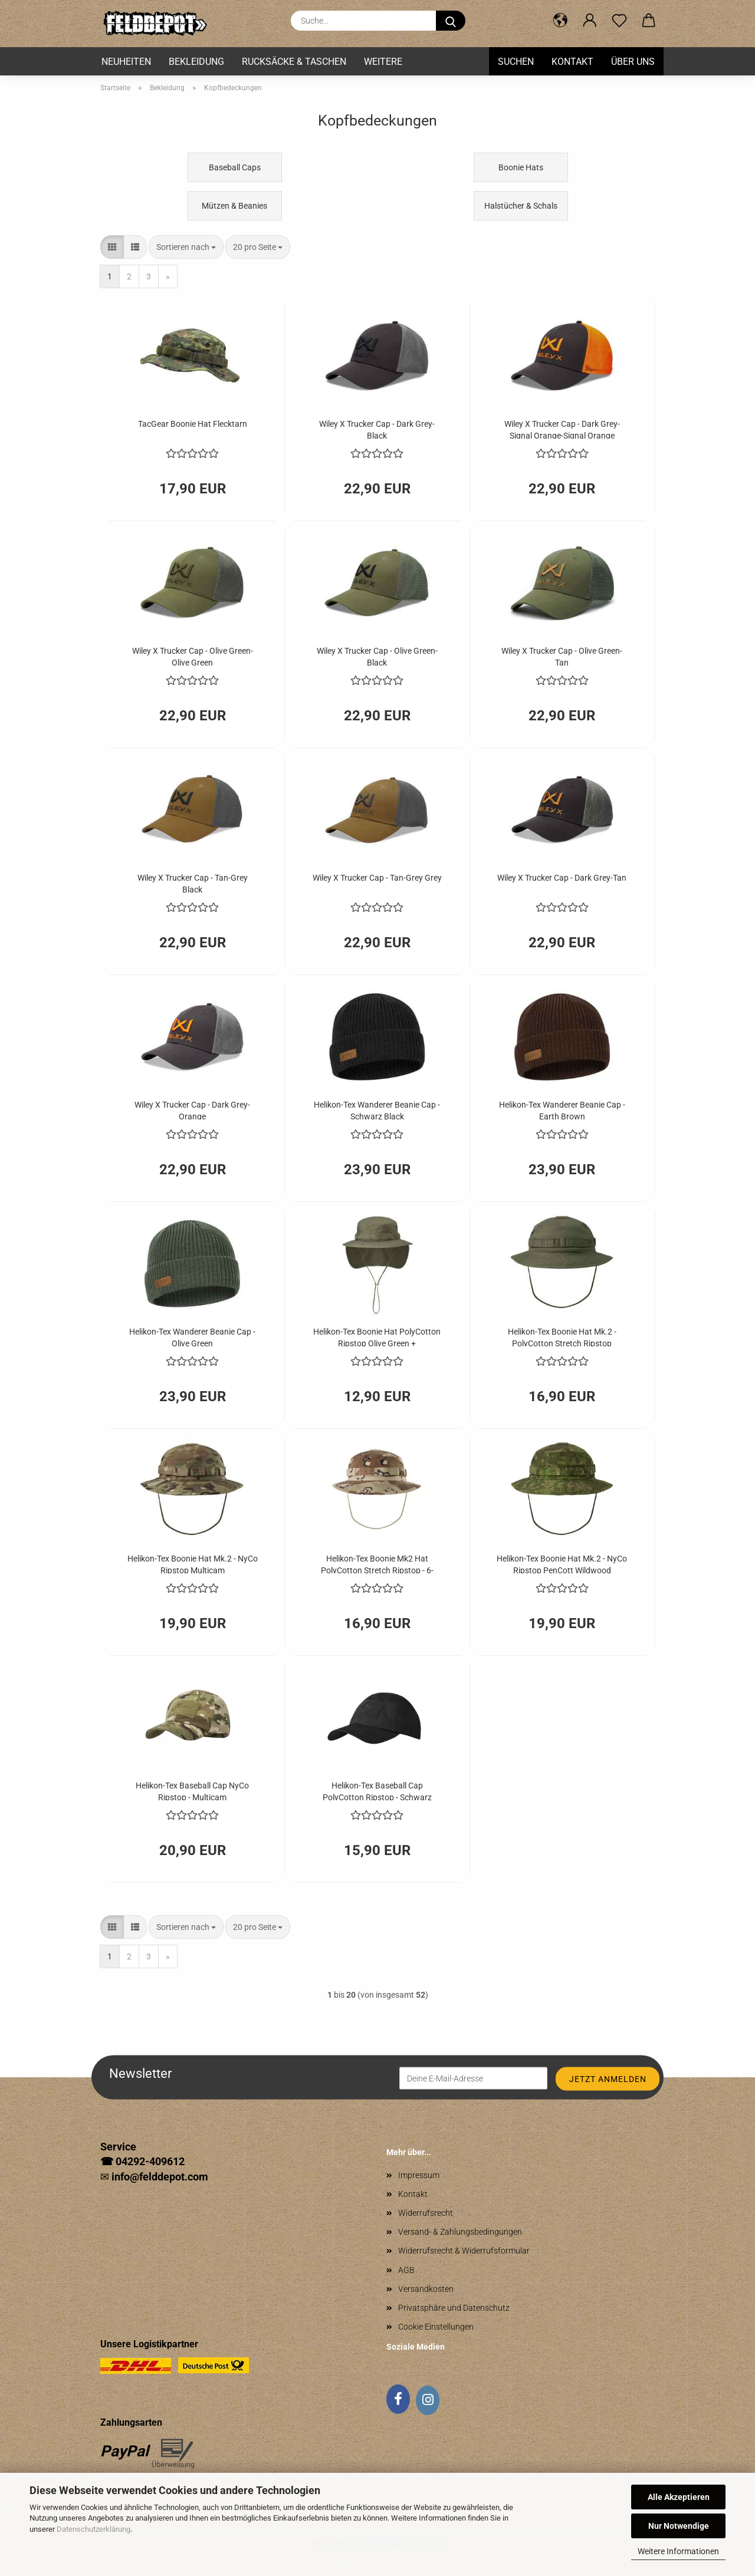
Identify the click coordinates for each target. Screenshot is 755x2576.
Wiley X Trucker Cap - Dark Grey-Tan (561, 877)
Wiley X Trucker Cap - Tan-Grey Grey (377, 877)
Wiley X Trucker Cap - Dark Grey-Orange (192, 1109)
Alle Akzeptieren (679, 2497)
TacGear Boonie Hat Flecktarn (192, 424)
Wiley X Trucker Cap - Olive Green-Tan (561, 656)
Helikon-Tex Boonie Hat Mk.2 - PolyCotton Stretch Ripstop (562, 1336)
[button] (560, 20)
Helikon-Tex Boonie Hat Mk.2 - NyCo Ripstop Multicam (192, 1563)
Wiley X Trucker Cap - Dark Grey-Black (377, 429)
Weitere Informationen (678, 2551)
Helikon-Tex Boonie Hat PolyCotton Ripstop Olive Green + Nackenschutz (377, 1336)
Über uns (633, 61)
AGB (406, 2270)
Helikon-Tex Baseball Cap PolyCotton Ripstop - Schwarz (377, 1790)
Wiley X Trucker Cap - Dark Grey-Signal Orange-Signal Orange (562, 429)
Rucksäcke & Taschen (294, 61)
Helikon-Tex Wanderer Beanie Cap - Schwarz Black (377, 1109)
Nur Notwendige (678, 2526)
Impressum (418, 2175)
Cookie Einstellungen (436, 2326)
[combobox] (186, 247)
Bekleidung (196, 61)
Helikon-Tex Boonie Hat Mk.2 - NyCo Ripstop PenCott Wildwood (562, 1563)
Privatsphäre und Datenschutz (454, 2308)
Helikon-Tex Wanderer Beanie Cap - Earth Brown (562, 1109)
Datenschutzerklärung (93, 2529)
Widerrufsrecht (425, 2213)
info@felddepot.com (159, 2176)
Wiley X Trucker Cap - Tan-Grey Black (192, 882)
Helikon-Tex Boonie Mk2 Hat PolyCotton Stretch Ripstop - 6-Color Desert (377, 1563)
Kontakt (572, 61)
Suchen (516, 61)
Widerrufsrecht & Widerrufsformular (464, 2250)
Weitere (383, 61)
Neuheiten (126, 61)
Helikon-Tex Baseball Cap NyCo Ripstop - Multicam (192, 1790)
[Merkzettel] (619, 20)
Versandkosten (426, 2289)
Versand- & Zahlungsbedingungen (460, 2231)
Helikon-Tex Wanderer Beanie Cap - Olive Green (192, 1336)
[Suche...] (450, 21)
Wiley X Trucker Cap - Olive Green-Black (377, 656)
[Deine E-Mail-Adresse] (473, 2078)
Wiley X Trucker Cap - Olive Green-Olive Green (192, 656)
